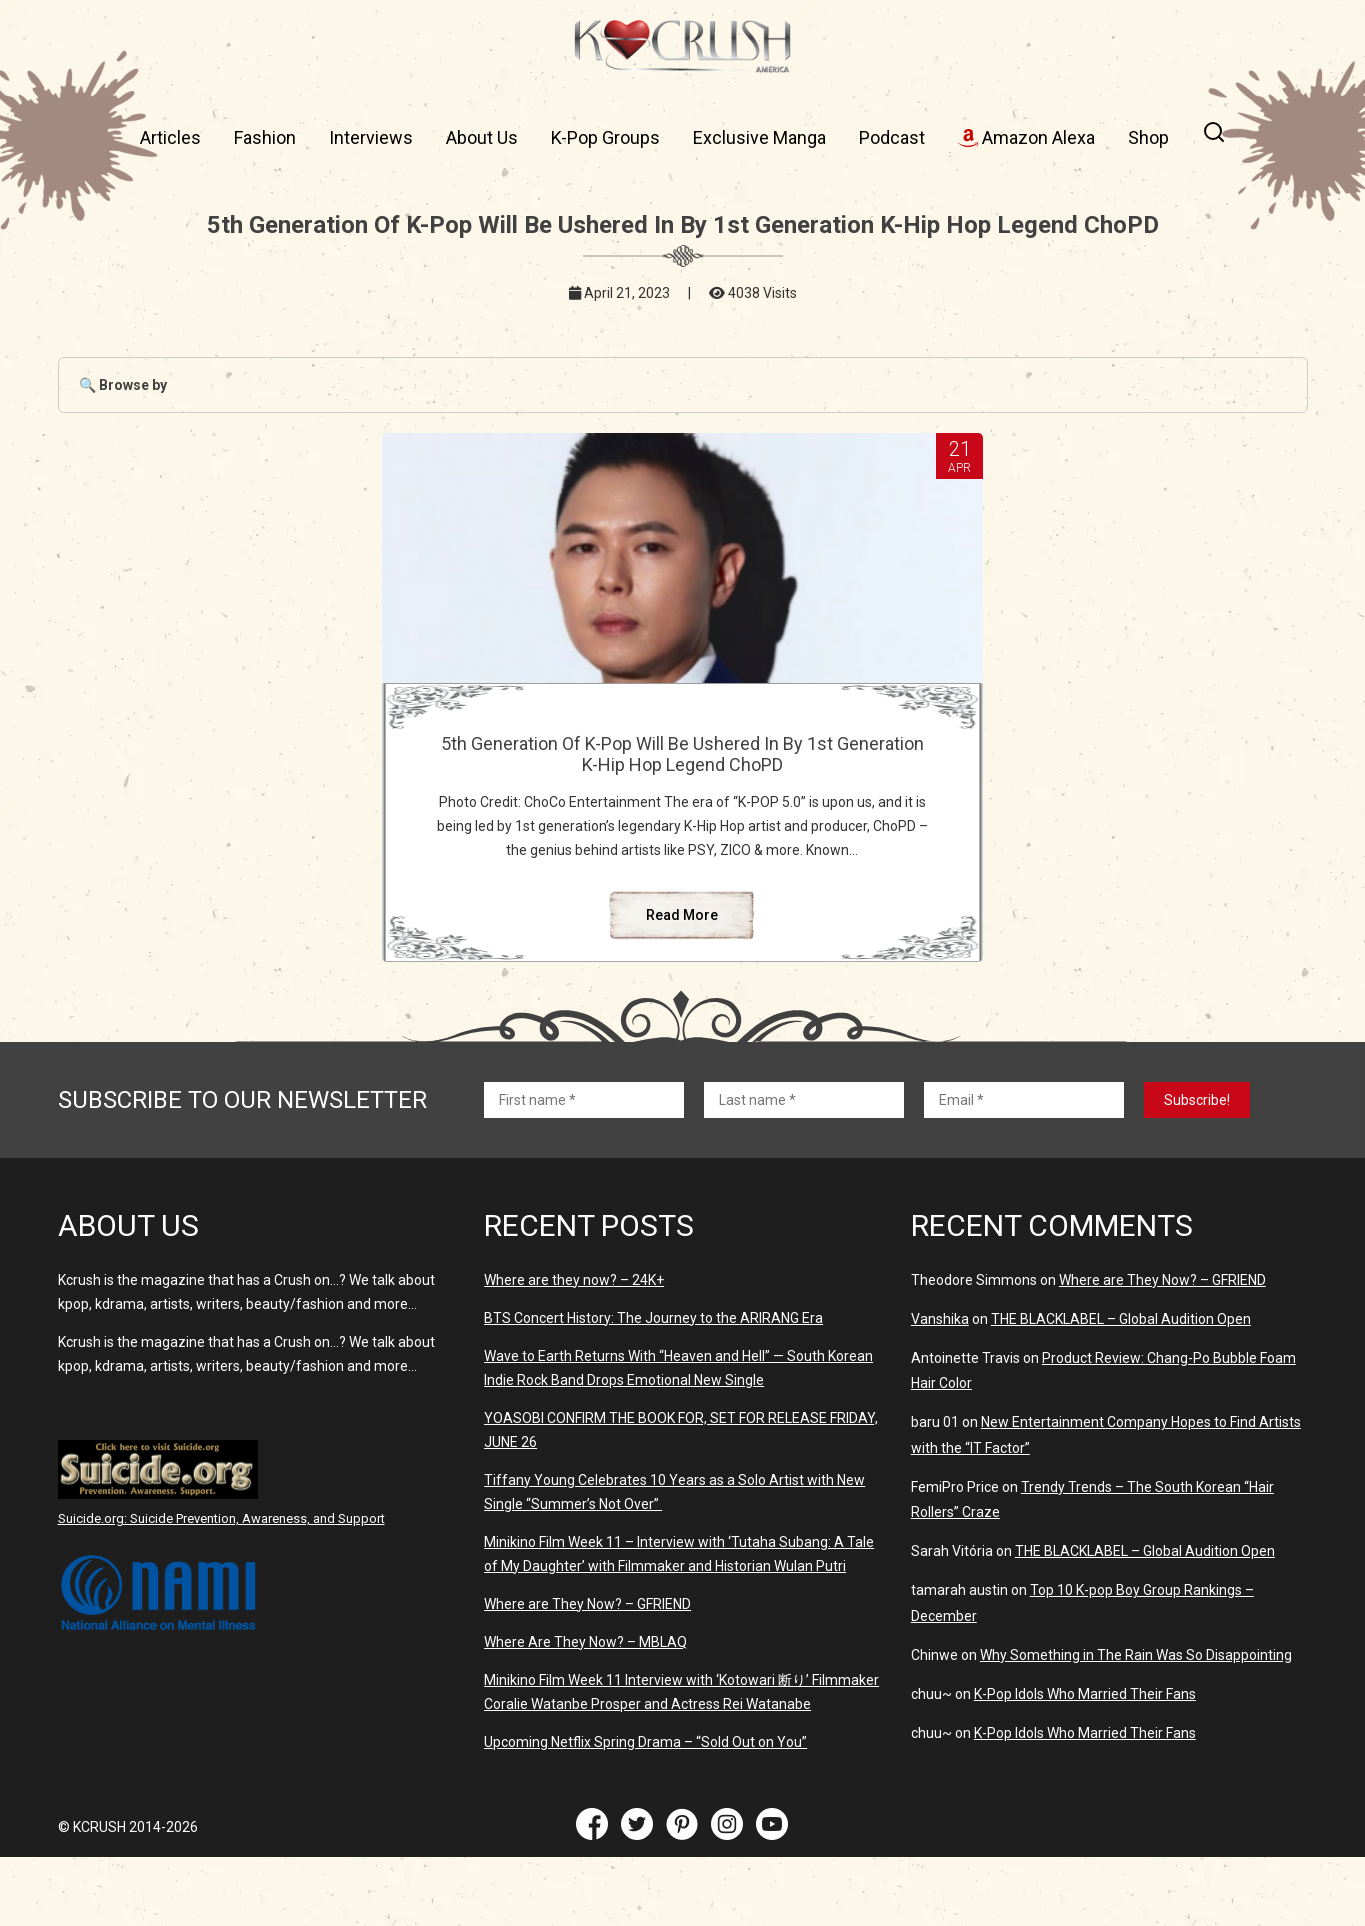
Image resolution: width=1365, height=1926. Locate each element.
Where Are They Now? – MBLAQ (585, 1711)
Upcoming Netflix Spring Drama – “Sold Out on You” (645, 1811)
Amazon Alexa (1026, 137)
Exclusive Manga (759, 137)
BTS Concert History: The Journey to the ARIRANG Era (653, 1387)
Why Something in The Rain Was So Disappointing (1136, 1724)
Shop (1148, 137)
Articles (170, 137)
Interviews (371, 137)
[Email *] (1024, 1169)
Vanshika (940, 1388)
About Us (482, 137)
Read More (682, 984)
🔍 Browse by (123, 385)
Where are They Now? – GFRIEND (587, 1673)
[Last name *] (804, 1169)
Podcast (892, 137)
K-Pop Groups (605, 137)
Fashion (265, 137)
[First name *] (584, 1169)
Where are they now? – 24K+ (574, 1349)
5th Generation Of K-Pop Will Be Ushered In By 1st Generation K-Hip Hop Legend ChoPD (682, 764)
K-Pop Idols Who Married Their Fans (1085, 1763)
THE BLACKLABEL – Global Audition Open (1121, 1388)
